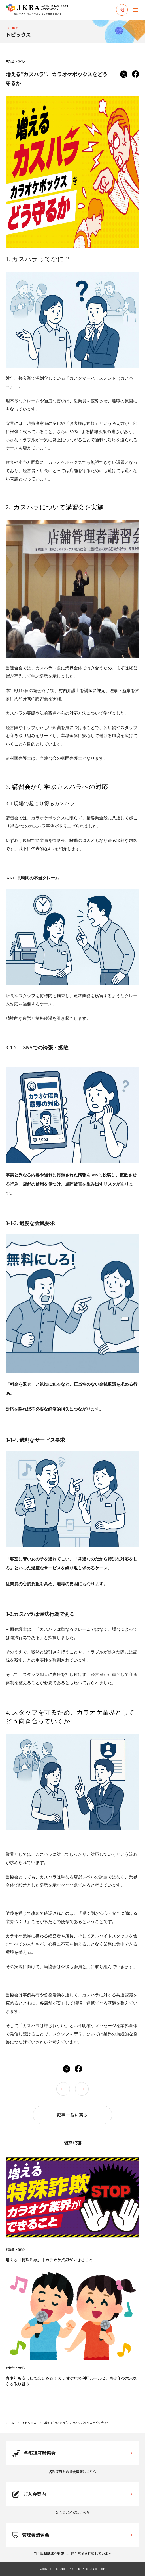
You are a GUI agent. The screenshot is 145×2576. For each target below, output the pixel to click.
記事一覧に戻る (72, 2114)
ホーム (10, 2422)
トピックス (29, 2422)
